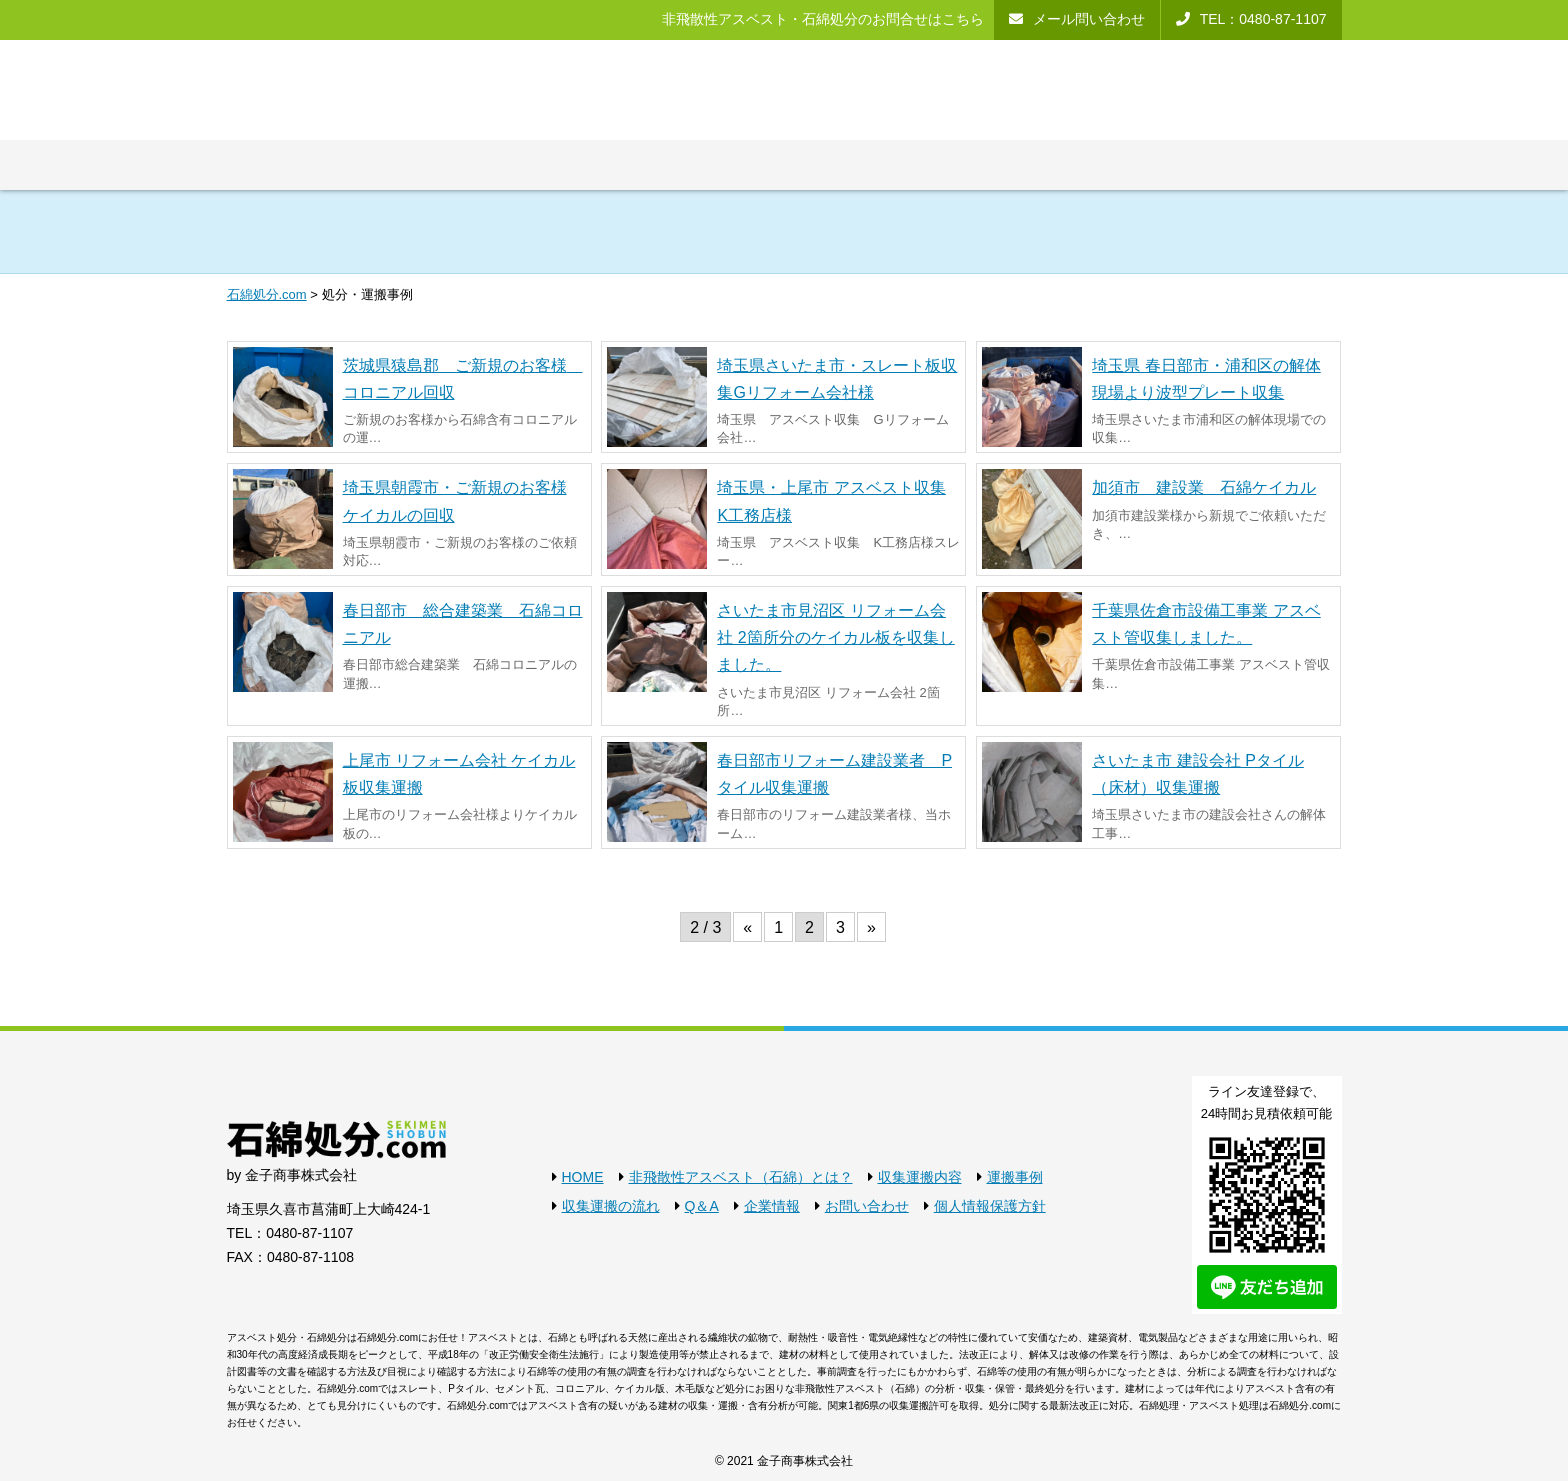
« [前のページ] (747, 927)
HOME (583, 1177)
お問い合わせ (867, 1206)
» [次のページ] (871, 927)
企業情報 (772, 1206)
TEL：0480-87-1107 (290, 1233)
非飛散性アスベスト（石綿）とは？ (741, 1177)
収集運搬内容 (920, 1177)
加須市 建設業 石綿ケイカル (1204, 487)
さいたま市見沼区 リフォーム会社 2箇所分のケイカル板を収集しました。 (835, 637)
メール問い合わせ (1089, 19)
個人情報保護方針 (990, 1206)
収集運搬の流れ (611, 1206)
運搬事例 (1015, 1177)
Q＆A (702, 1206)
